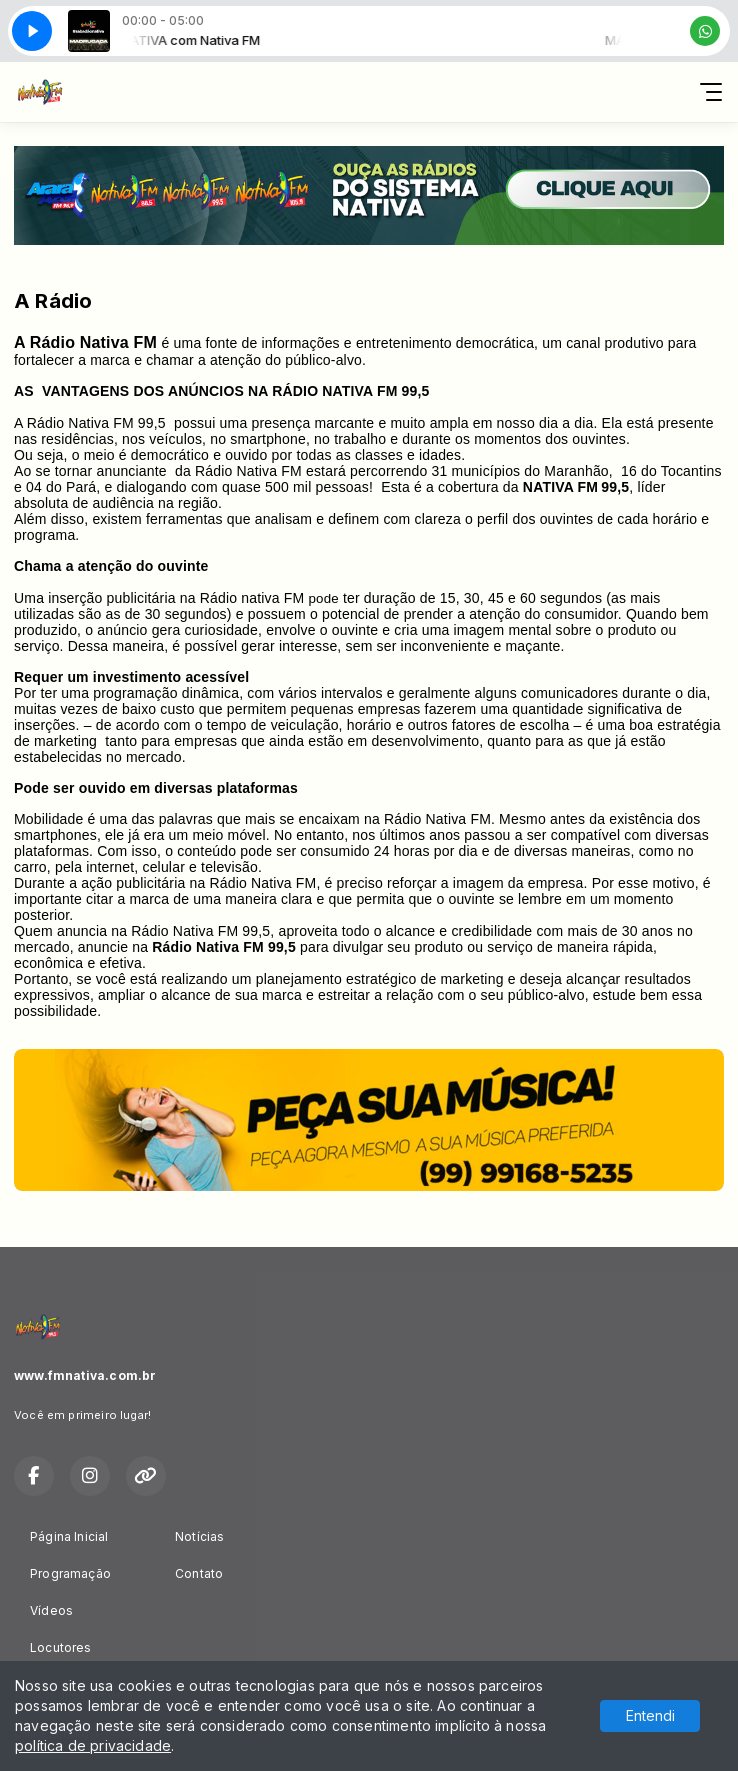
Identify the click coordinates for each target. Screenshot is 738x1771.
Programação (70, 1573)
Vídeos (51, 1610)
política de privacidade (93, 1745)
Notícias (199, 1536)
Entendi (650, 1715)
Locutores (61, 1647)
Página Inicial (69, 1536)
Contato (199, 1573)
